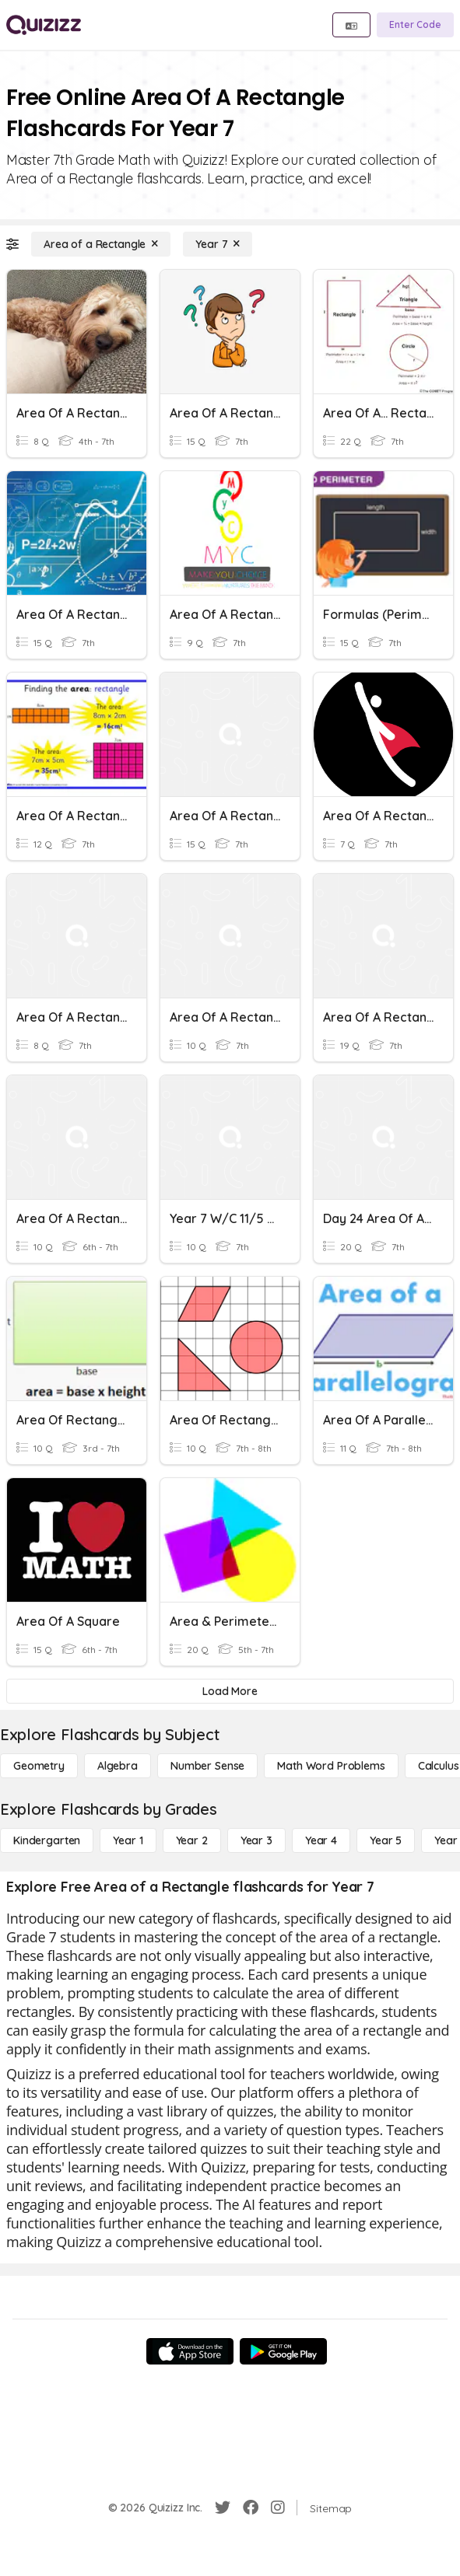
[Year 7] (217, 244)
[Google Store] (283, 2351)
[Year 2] (192, 1840)
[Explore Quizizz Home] (43, 25)
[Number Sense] (207, 1765)
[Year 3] (256, 1840)
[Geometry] (39, 1765)
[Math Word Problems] (331, 1765)
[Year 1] (128, 1840)
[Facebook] (250, 2507)
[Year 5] (385, 1840)
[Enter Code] (415, 24)
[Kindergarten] (46, 1840)
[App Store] (190, 2351)
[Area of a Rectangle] (100, 244)
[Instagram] (278, 2507)
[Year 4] (321, 1840)
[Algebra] (117, 1765)
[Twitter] (222, 2507)
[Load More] (230, 1691)
